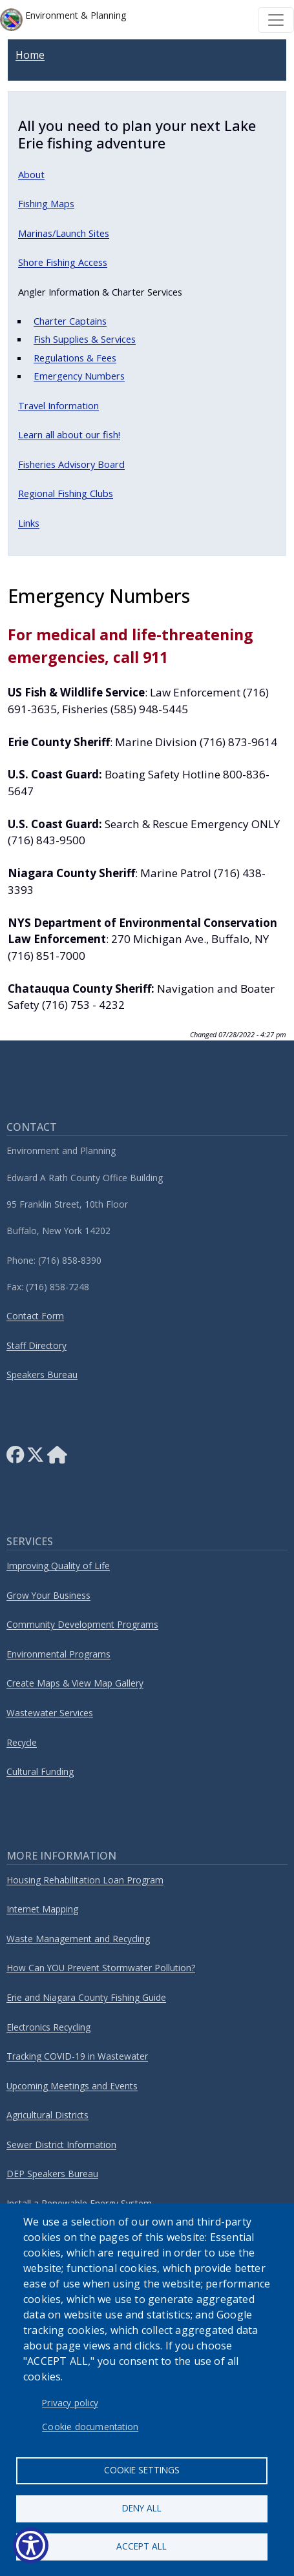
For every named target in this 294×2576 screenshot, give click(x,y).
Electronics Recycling (48, 2027)
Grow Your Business (48, 1595)
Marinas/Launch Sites (63, 233)
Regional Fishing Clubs (65, 493)
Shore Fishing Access (62, 262)
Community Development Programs (82, 1624)
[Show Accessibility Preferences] (30, 2545)
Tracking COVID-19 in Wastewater (77, 2056)
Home (30, 55)
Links (28, 522)
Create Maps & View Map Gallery (74, 1683)
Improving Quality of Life (58, 1565)
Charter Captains (70, 320)
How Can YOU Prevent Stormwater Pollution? (100, 1968)
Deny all (142, 2508)
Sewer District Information (61, 2144)
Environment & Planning (63, 19)
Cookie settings (142, 2470)
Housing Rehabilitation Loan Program (84, 1880)
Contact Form (35, 1316)
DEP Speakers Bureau (52, 2173)
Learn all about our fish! (69, 434)
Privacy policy (70, 2403)
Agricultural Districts (47, 2115)
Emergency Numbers (79, 375)
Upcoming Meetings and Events (72, 2086)
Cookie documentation (90, 2426)
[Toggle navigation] (276, 20)
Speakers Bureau (42, 1374)
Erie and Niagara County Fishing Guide (86, 1997)
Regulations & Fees (75, 357)
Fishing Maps (46, 203)
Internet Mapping (42, 1909)
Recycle (21, 1742)
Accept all (141, 2546)
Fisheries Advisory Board (71, 464)
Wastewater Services (49, 1713)
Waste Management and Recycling (78, 1938)
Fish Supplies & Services (85, 338)
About (31, 174)
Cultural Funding (40, 1771)
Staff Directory (36, 1345)
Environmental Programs (58, 1654)
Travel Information (58, 405)
